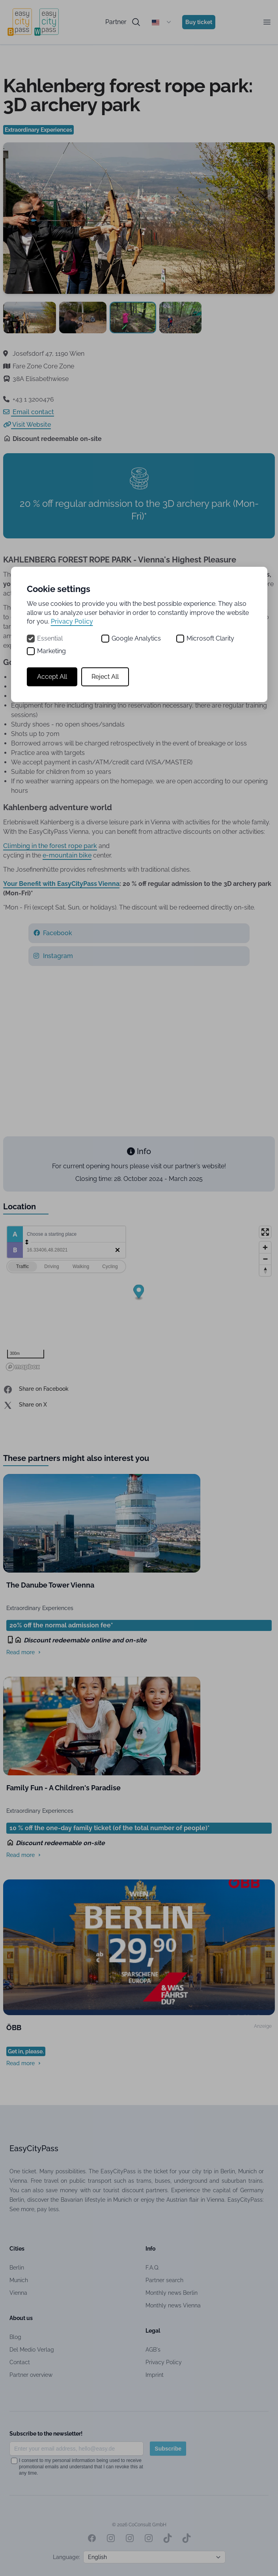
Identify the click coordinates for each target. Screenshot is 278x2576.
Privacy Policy (72, 621)
